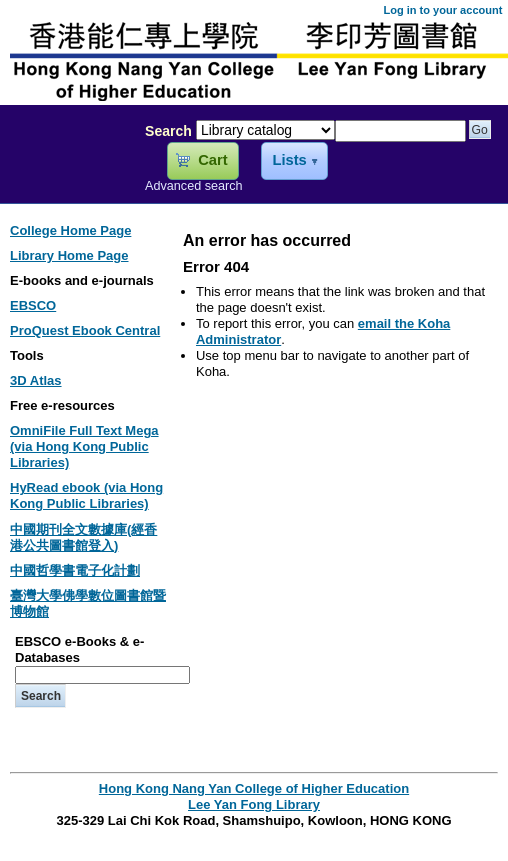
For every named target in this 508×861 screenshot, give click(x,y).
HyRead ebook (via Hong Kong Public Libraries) (86, 495)
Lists (289, 160)
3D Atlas (36, 380)
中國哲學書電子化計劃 (75, 570)
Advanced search (194, 186)
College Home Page (70, 230)
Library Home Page (69, 255)
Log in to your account (442, 10)
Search (168, 131)
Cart (212, 160)
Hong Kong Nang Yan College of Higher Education (254, 788)
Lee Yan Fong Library (67, 174)
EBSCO (33, 305)
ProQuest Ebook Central (85, 330)
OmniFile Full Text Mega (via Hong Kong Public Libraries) (84, 446)
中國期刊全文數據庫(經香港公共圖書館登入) (83, 537)
